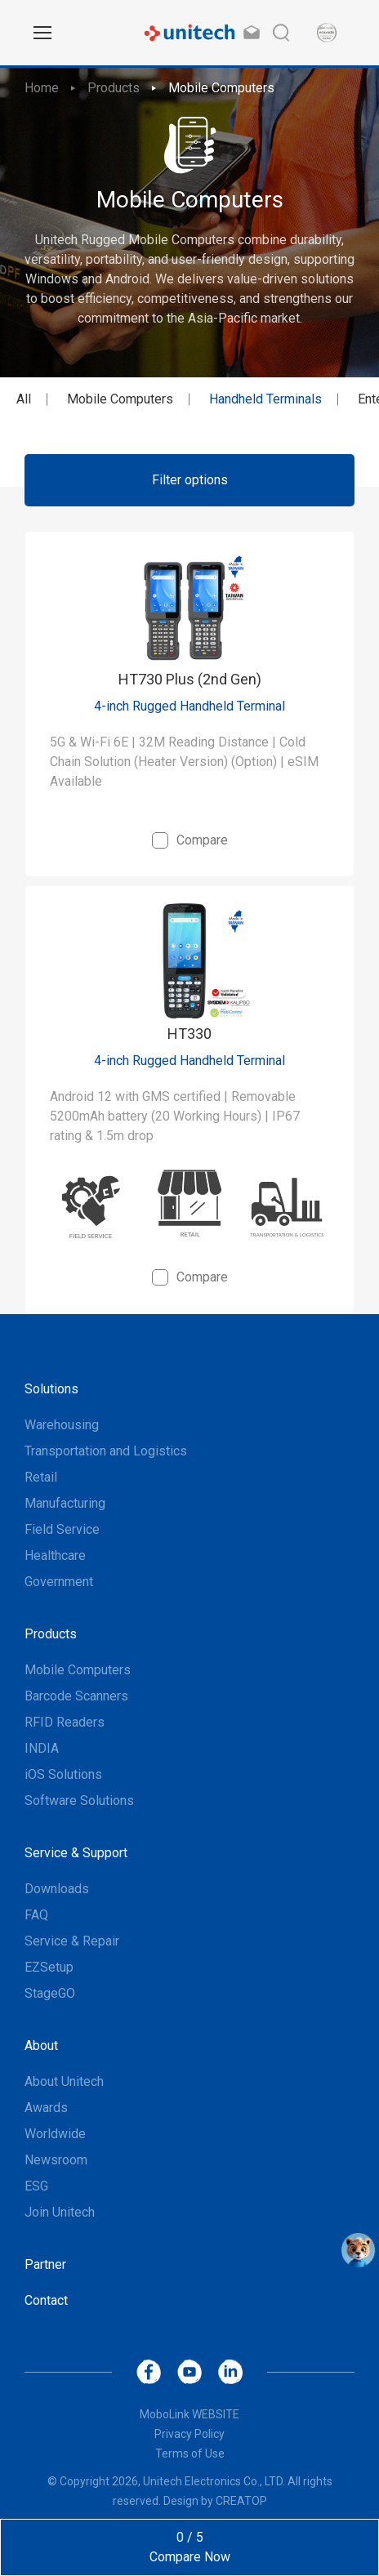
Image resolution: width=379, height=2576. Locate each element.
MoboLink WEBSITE (189, 2414)
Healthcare (55, 1555)
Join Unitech (60, 2212)
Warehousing (62, 1425)
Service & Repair (72, 1941)
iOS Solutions (63, 1774)
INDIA (42, 1748)
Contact (46, 2300)
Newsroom (56, 2160)
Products (113, 88)
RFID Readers (65, 1722)
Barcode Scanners (76, 1696)
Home (42, 88)
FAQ (36, 1915)
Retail (41, 1477)
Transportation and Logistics (106, 1451)
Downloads (57, 1888)
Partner (45, 2264)
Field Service (62, 1529)
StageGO (50, 1993)
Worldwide (55, 2133)
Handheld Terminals (265, 399)
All (23, 399)
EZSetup (49, 1967)
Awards (46, 2107)
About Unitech (64, 2081)
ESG (36, 2186)
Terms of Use (190, 2453)
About (41, 2045)
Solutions (51, 1389)
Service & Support (76, 1853)
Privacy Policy (189, 2433)
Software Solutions (79, 1800)
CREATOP (241, 2500)
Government (59, 1581)
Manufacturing (65, 1503)
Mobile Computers (221, 88)
